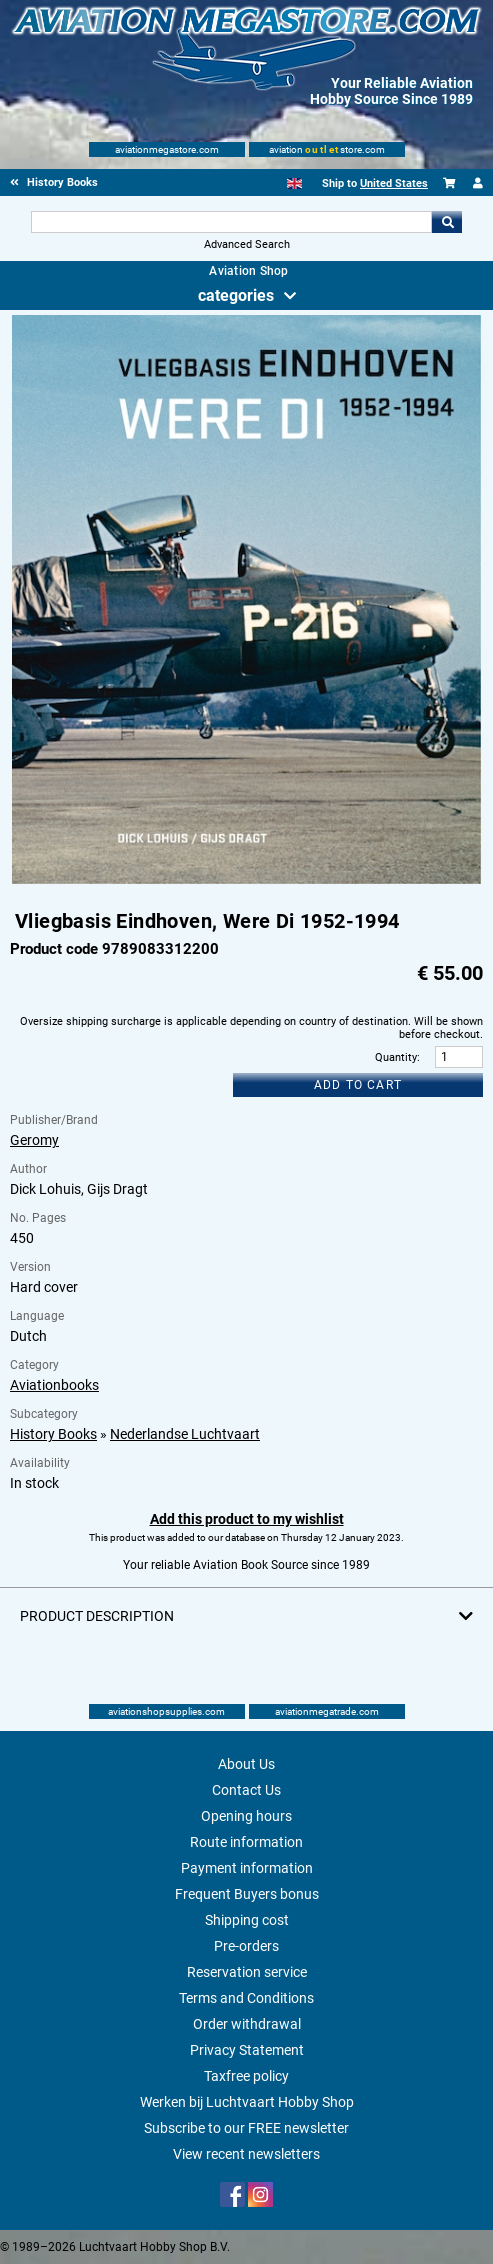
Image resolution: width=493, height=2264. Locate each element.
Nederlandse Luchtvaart (185, 1434)
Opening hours (246, 1816)
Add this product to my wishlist (247, 1519)
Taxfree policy (246, 2076)
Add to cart (358, 1085)
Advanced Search (247, 244)
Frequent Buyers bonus (247, 1894)
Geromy (34, 1140)
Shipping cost (247, 1920)
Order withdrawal (247, 2024)
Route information (246, 1842)
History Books (53, 1434)
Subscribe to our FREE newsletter (246, 2128)
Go (447, 222)
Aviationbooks (54, 1385)
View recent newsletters (246, 2154)
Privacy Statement (247, 2050)
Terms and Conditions (246, 1998)
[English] (294, 183)
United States (394, 183)
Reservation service (247, 1972)
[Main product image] (246, 880)
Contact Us (246, 1790)
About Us (246, 1764)
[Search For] (232, 222)
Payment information (247, 1868)
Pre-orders (246, 1946)
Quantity (396, 1057)
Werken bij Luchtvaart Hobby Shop (247, 2102)
